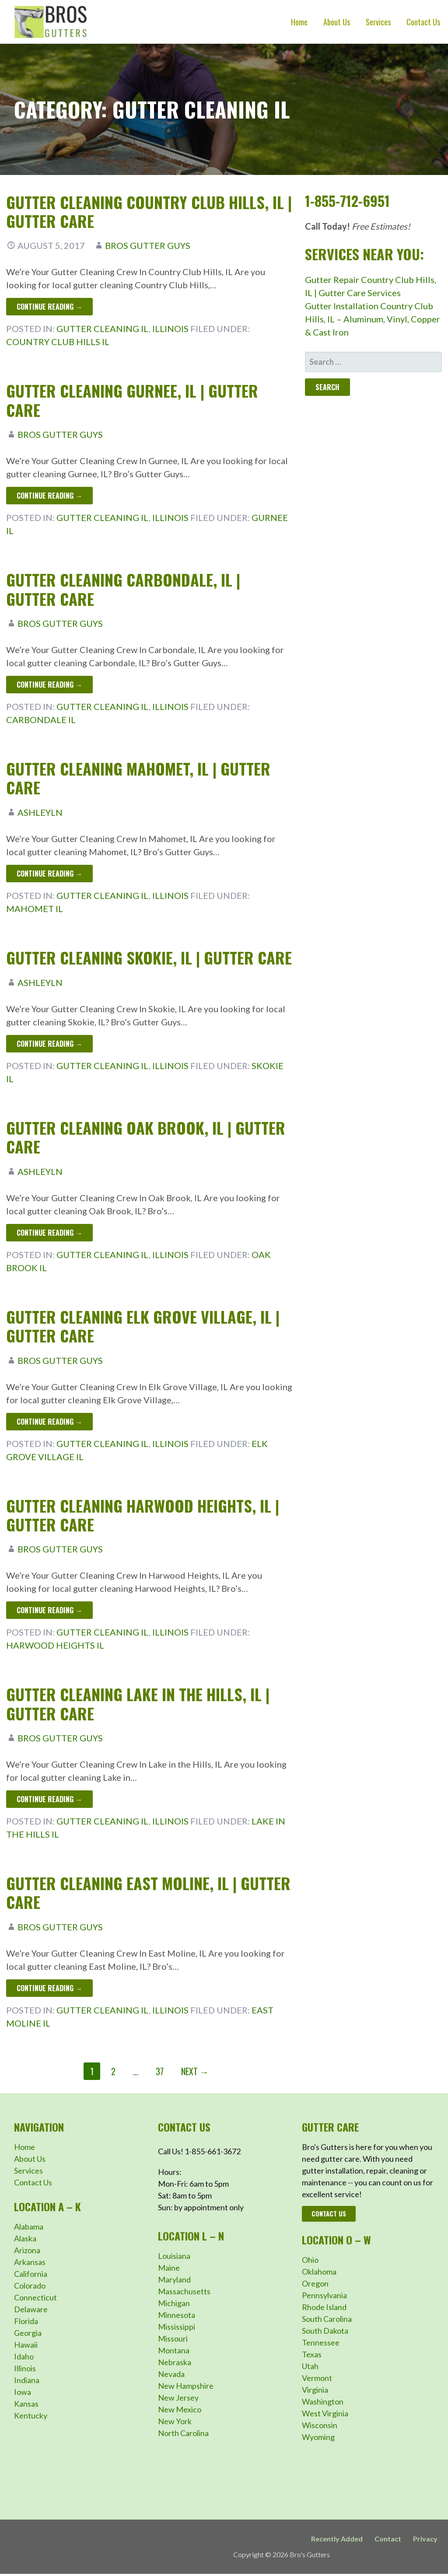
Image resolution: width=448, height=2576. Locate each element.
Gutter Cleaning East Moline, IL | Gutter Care (148, 1892)
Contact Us (423, 22)
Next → (195, 2071)
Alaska (25, 2238)
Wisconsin (319, 2425)
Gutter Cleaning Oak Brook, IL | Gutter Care (145, 1137)
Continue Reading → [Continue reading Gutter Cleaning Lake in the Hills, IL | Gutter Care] (49, 1799)
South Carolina (327, 2319)
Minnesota (176, 2315)
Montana (173, 2350)
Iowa (22, 2392)
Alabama (28, 2226)
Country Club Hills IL (57, 341)
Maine (169, 2267)
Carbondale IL (41, 719)
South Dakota (325, 2330)
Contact (387, 2538)
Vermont (317, 2378)
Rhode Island (324, 2307)
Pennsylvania (324, 2295)
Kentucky (30, 2415)
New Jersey (178, 2397)
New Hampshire (186, 2386)
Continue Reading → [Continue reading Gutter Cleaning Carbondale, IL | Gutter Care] (49, 684)
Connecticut (35, 2297)
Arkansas (30, 2262)
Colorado (30, 2285)
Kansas (26, 2403)
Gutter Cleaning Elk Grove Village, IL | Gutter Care (143, 1326)
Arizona (27, 2250)
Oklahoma (319, 2271)
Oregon (315, 2283)
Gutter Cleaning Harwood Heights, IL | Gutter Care (142, 1515)
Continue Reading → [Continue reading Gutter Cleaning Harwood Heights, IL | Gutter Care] (49, 1610)
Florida (26, 2321)
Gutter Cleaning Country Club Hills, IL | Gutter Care (149, 211)
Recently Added (337, 2538)
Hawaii (26, 2344)
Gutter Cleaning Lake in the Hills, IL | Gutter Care (138, 1703)
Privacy (425, 2538)
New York (175, 2421)
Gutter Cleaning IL (102, 328)
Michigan (174, 2303)
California (30, 2274)
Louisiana (174, 2256)
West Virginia (325, 2413)
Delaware (31, 2309)
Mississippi (176, 2326)
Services (378, 22)
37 (160, 2071)
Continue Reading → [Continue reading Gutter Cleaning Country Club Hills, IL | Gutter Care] (49, 306)
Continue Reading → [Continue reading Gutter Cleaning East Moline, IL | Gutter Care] (49, 1988)
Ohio (310, 2260)
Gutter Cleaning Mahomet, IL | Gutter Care (138, 778)
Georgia (28, 2333)
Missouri (173, 2338)
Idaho (24, 2356)
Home (299, 22)
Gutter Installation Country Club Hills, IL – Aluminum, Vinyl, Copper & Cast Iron (372, 319)
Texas (312, 2354)
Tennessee (321, 2342)
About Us (336, 22)
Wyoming (318, 2437)
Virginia (315, 2389)
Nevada (171, 2374)
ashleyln (40, 812)
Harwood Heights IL (55, 1645)
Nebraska (174, 2362)
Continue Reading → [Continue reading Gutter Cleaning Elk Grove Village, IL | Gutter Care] (49, 1421)
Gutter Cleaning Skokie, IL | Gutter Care (149, 957)
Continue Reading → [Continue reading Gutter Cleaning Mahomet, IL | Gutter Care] (49, 873)
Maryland (174, 2279)
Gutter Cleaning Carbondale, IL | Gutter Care (123, 589)
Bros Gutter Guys (147, 245)
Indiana (26, 2380)
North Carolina (183, 2433)
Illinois (170, 328)
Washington (322, 2401)
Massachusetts (184, 2291)
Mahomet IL (34, 908)
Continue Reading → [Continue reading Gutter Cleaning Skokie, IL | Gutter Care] (49, 1043)
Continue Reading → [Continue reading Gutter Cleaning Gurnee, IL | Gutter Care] (49, 495)
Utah (310, 2366)
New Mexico (179, 2409)
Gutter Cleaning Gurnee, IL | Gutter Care (132, 400)
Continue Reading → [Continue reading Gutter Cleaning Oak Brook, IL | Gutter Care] (49, 1232)
